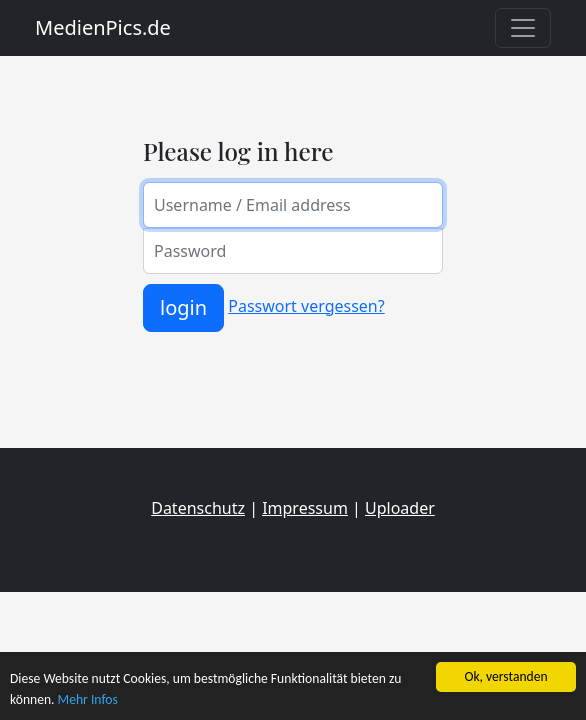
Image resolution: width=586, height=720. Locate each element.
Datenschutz (198, 508)
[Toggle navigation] (523, 28)
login (183, 307)
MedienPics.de (103, 27)
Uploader (400, 508)
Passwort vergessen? (306, 306)
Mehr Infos (88, 699)
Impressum (305, 508)
